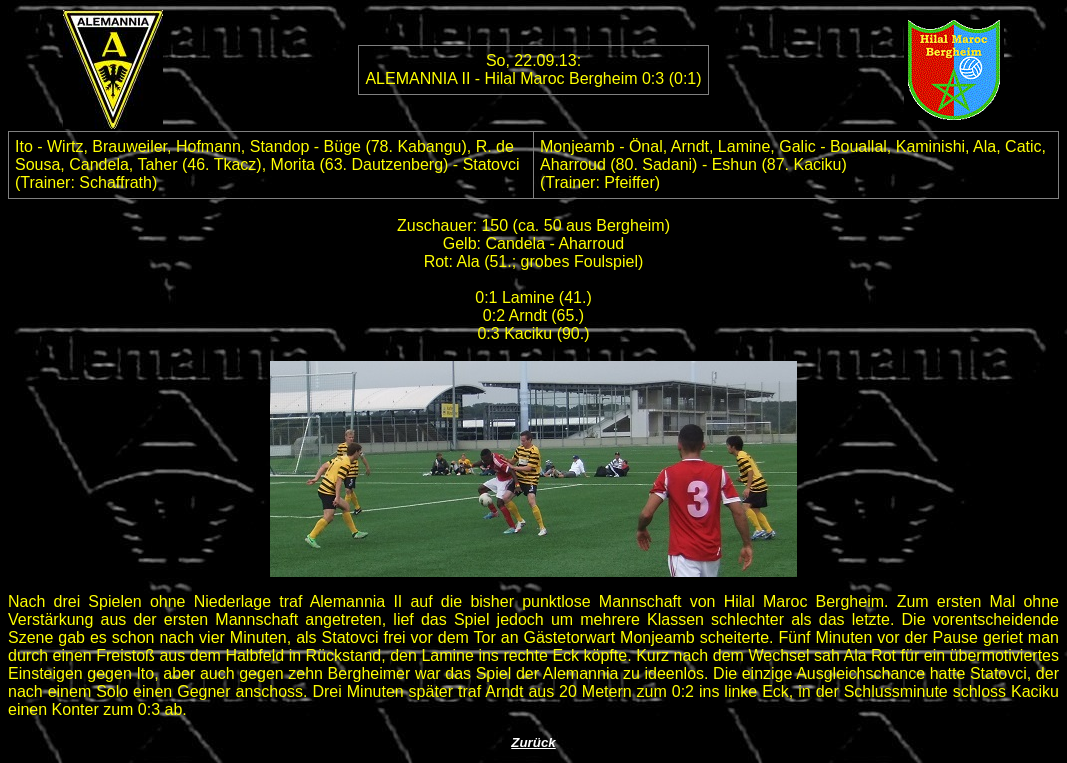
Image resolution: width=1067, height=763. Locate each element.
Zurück (533, 742)
